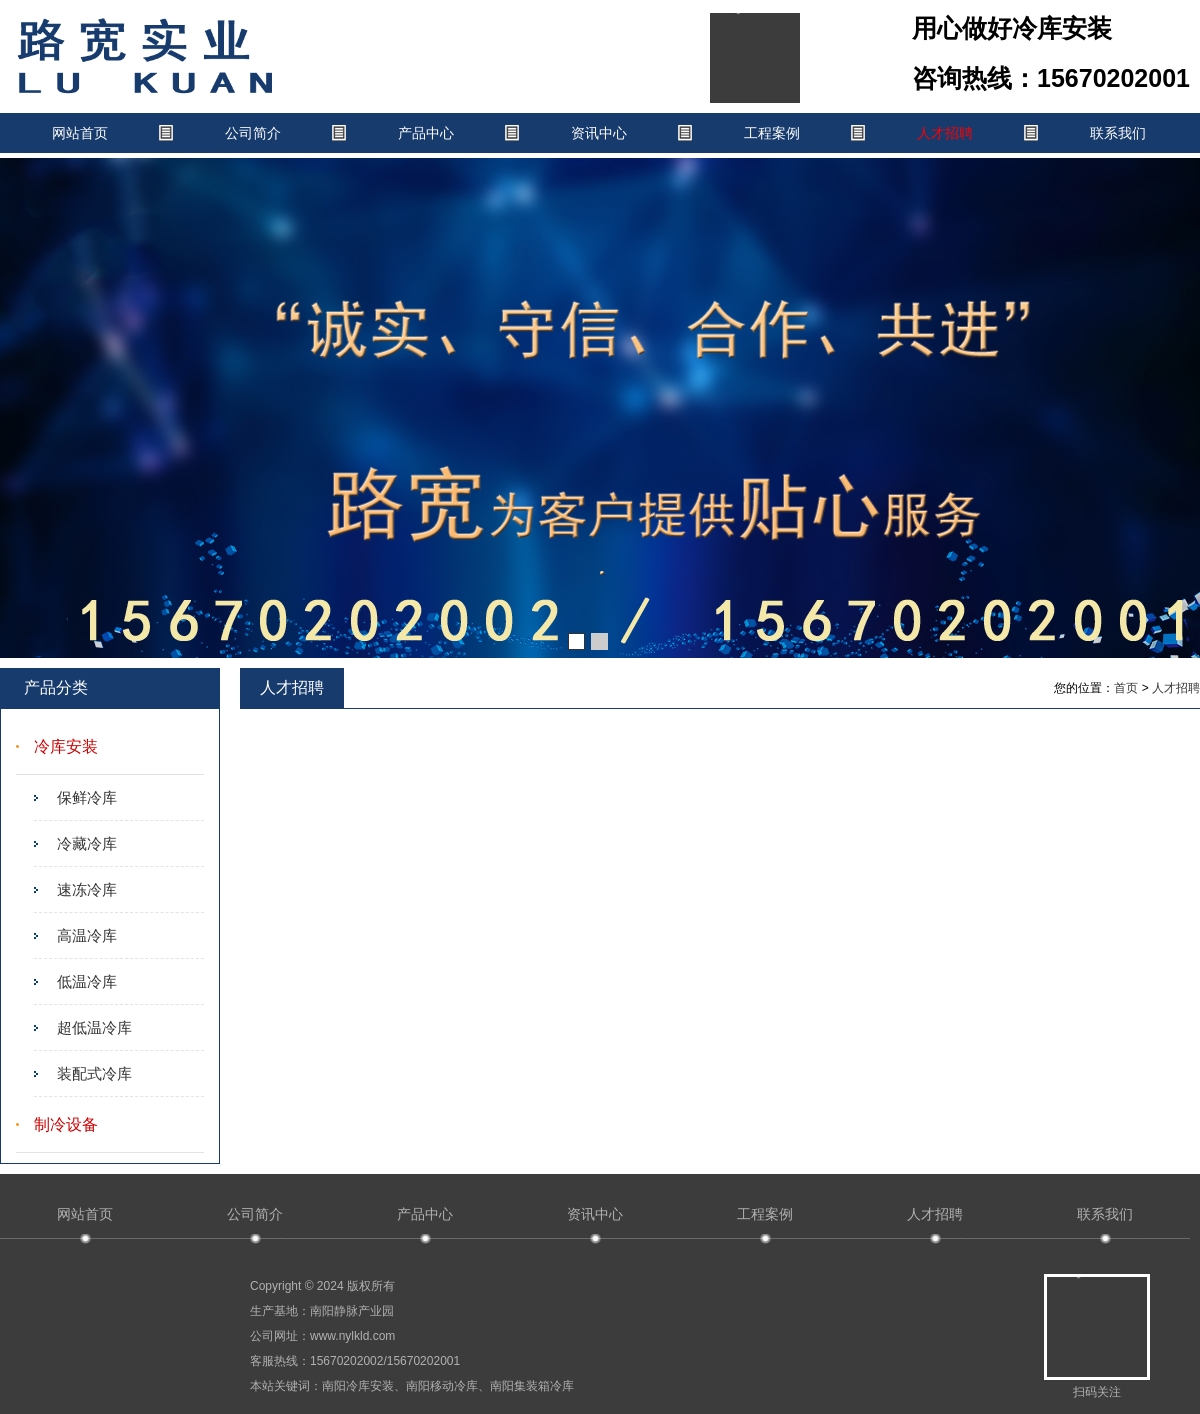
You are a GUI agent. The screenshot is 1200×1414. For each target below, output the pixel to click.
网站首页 (80, 133)
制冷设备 (66, 1124)
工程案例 (772, 133)
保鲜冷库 (87, 797)
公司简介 (253, 133)
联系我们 (1118, 133)
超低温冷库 (94, 1027)
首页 (1126, 688)
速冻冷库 (87, 889)
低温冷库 (87, 981)
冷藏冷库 (87, 843)
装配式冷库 (94, 1073)
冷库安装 (66, 746)
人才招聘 (945, 133)
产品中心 (426, 133)
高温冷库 (87, 935)
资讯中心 (599, 133)
